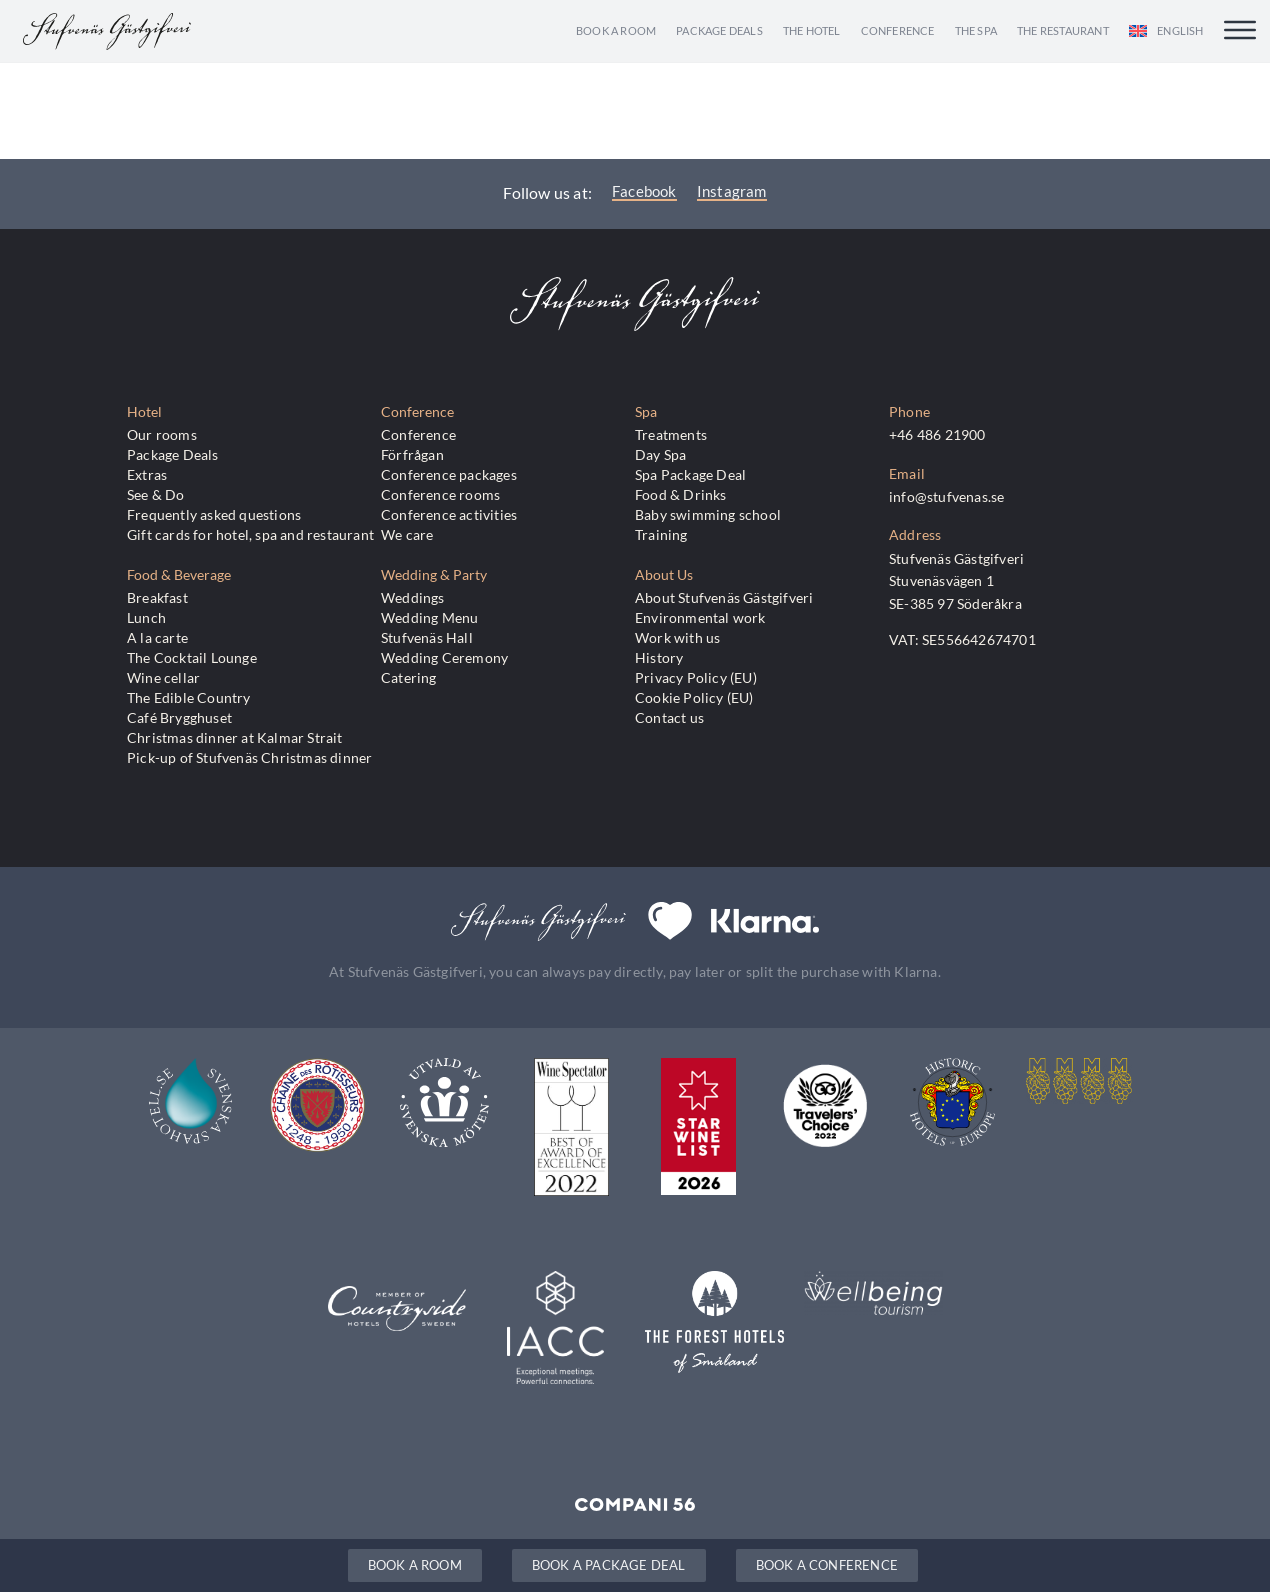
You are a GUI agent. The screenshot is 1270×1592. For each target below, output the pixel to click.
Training (661, 534)
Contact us (669, 717)
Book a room (616, 30)
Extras (147, 474)
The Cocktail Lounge (192, 657)
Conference (898, 30)
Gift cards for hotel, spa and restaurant (250, 534)
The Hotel (812, 30)
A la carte (157, 637)
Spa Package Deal (690, 474)
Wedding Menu (429, 617)
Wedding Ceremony (444, 657)
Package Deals (719, 30)
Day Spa (660, 454)
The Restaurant (1063, 30)
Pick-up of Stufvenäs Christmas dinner (249, 757)
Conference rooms (440, 494)
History (659, 657)
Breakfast (157, 597)
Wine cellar (163, 677)
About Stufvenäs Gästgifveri (724, 597)
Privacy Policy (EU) (696, 677)
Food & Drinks (681, 494)
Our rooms (162, 434)
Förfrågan (412, 454)
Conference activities (449, 514)
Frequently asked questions (214, 514)
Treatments (671, 434)
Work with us (677, 637)
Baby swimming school (708, 514)
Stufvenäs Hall (427, 637)
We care (407, 534)
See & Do (156, 494)
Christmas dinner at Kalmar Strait (235, 737)
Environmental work (700, 617)
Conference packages (449, 474)
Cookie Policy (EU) (694, 697)
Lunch (146, 617)
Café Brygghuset (179, 717)
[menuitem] (1166, 31)
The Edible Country (189, 697)
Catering (409, 677)
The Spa (976, 30)
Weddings (413, 597)
